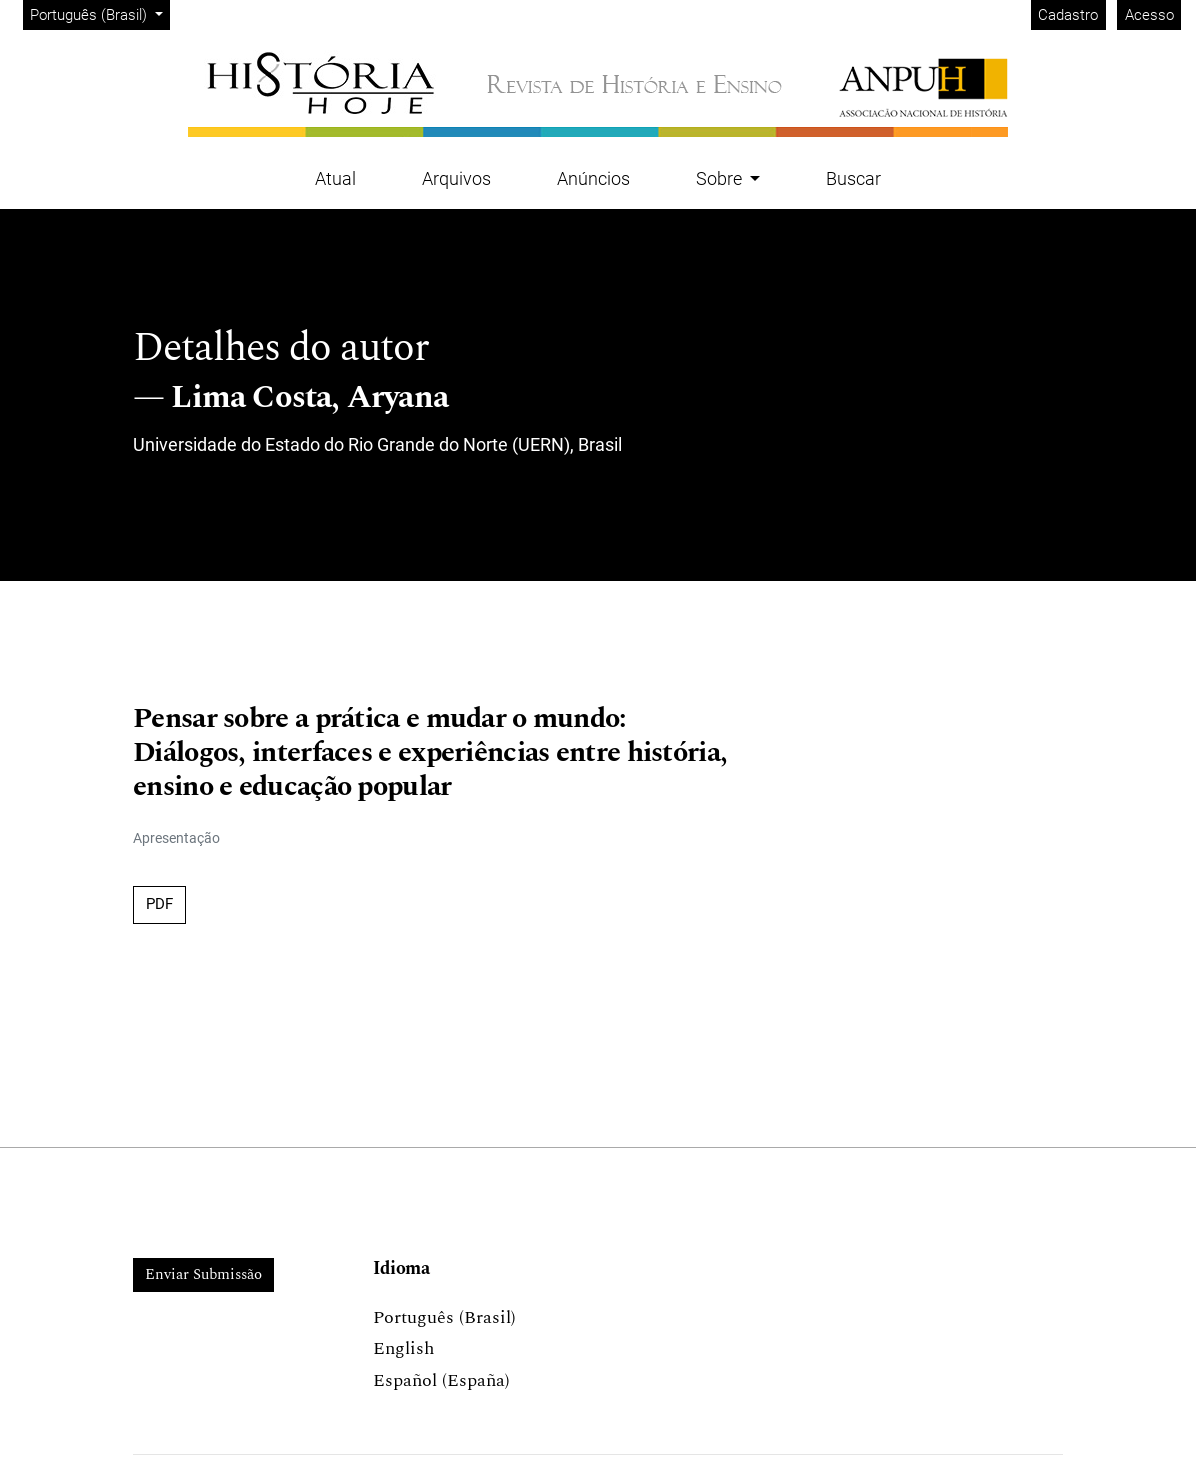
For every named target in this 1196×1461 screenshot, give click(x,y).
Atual (335, 178)
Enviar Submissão (203, 1274)
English (403, 1348)
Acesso (1149, 15)
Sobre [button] (721, 178)
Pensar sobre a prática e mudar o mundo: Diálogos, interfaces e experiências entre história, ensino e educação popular (430, 753)
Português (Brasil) (99, 13)
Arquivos (456, 178)
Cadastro (1068, 15)
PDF (159, 904)
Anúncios (593, 178)
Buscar (853, 178)
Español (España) (441, 1380)
